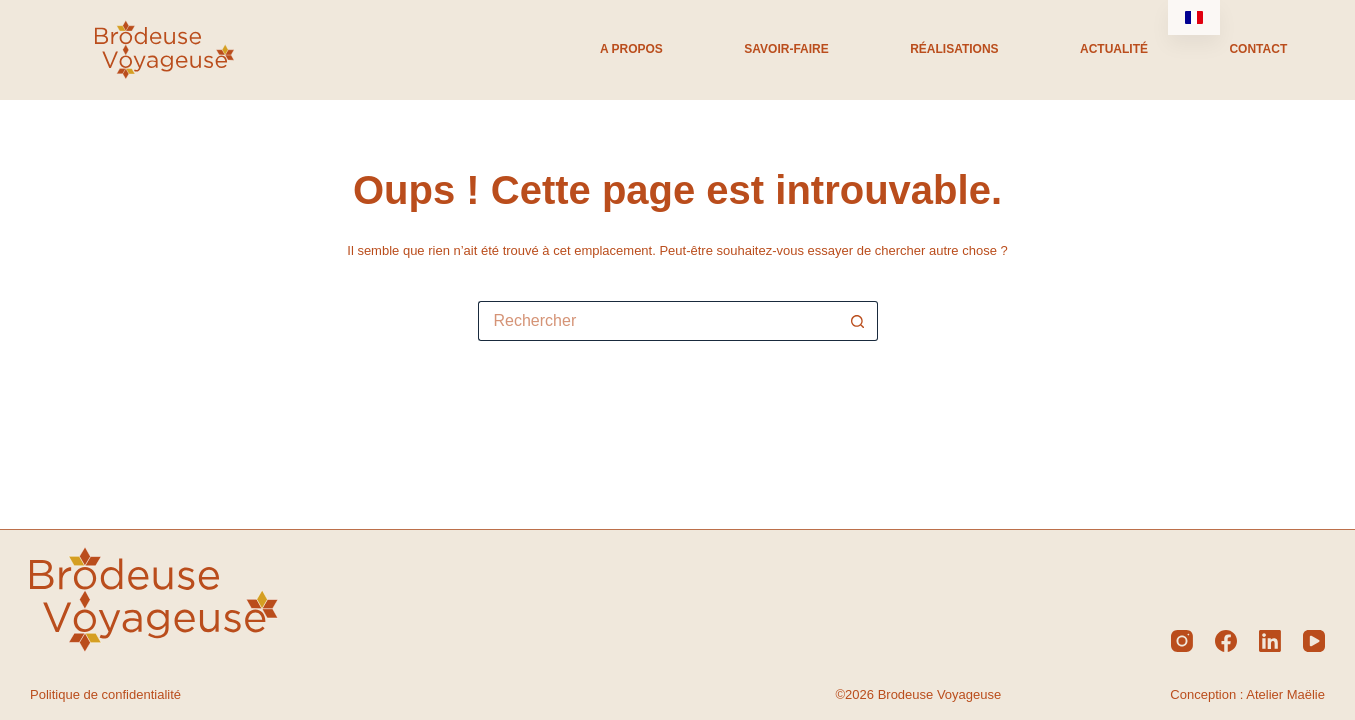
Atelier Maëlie (1285, 694)
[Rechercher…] (658, 321)
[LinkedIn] (1270, 641)
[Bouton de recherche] (858, 321)
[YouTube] (1314, 641)
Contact (1258, 49)
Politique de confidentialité (105, 694)
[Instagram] (1182, 641)
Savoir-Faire (786, 49)
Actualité (1114, 49)
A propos (631, 49)
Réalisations (954, 49)
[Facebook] (1226, 641)
